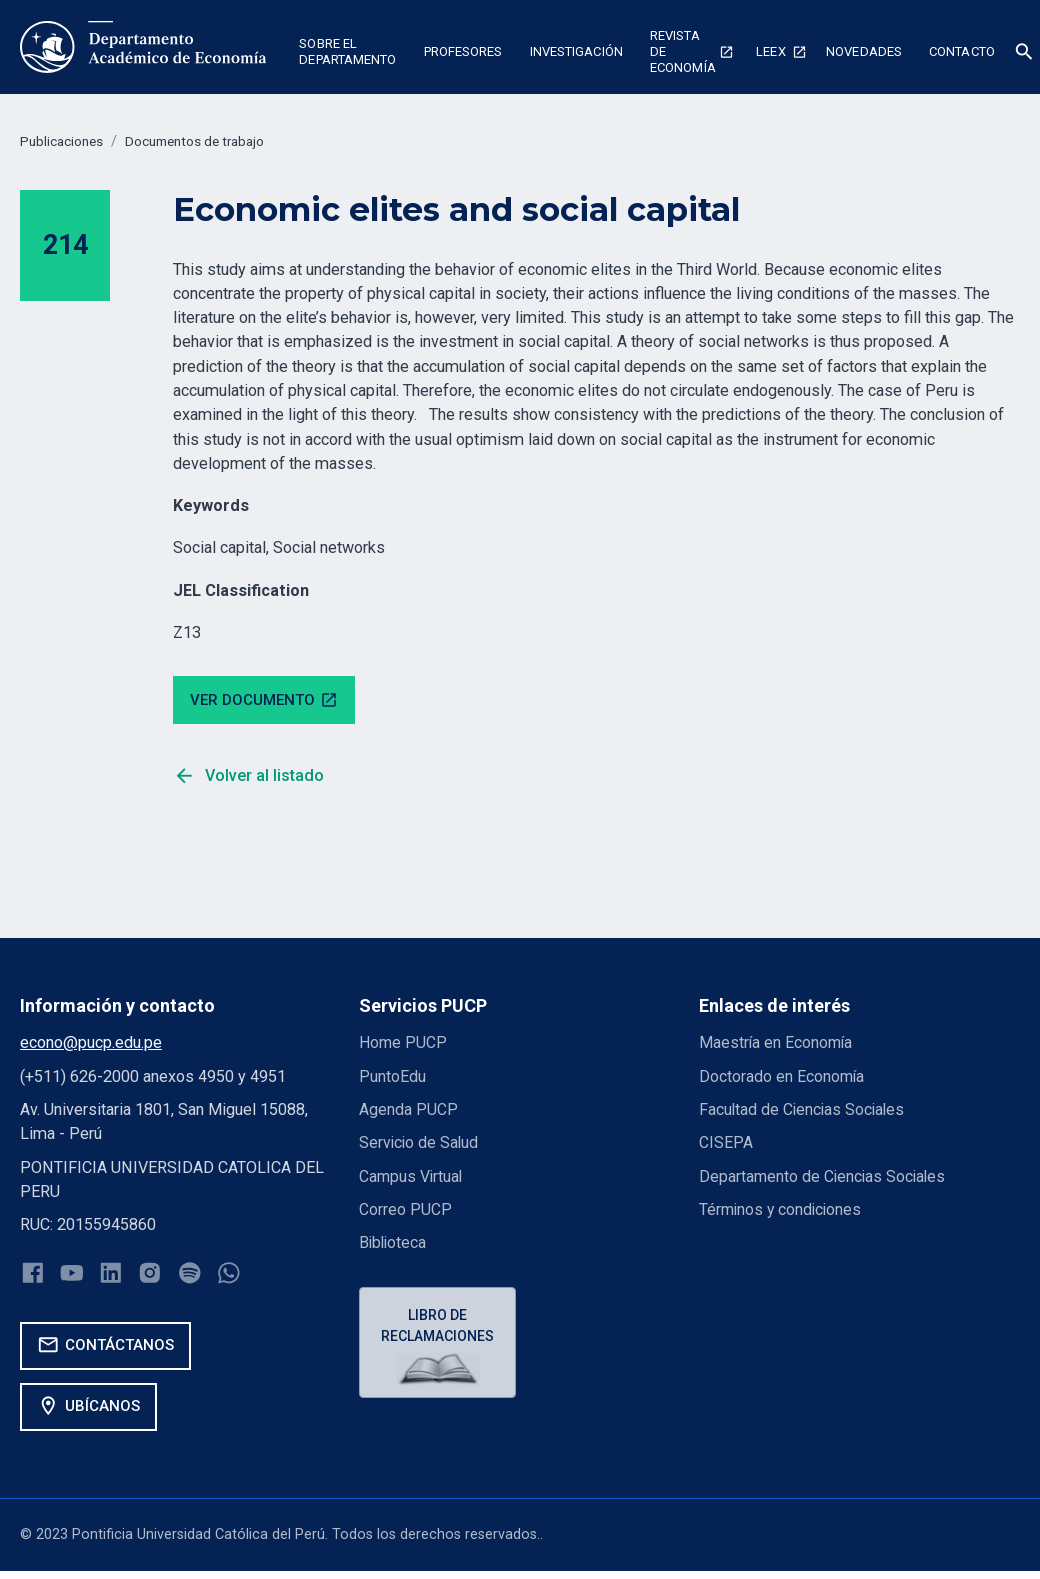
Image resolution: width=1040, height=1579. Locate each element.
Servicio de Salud (420, 1145)
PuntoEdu (392, 1078)
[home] (143, 47)
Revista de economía (683, 52)
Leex (770, 51)
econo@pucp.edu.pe (91, 1045)
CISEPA (726, 1145)
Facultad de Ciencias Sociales (804, 1112)
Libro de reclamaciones (439, 1329)
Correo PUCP (405, 1212)
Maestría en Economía (777, 1045)
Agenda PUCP (408, 1112)
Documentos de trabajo (209, 141)
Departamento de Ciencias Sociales (824, 1178)
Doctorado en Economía (782, 1078)
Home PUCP (404, 1045)
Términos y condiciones (782, 1212)
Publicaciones (65, 141)
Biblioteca (394, 1245)
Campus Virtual (412, 1178)
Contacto (962, 51)
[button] (348, 54)
